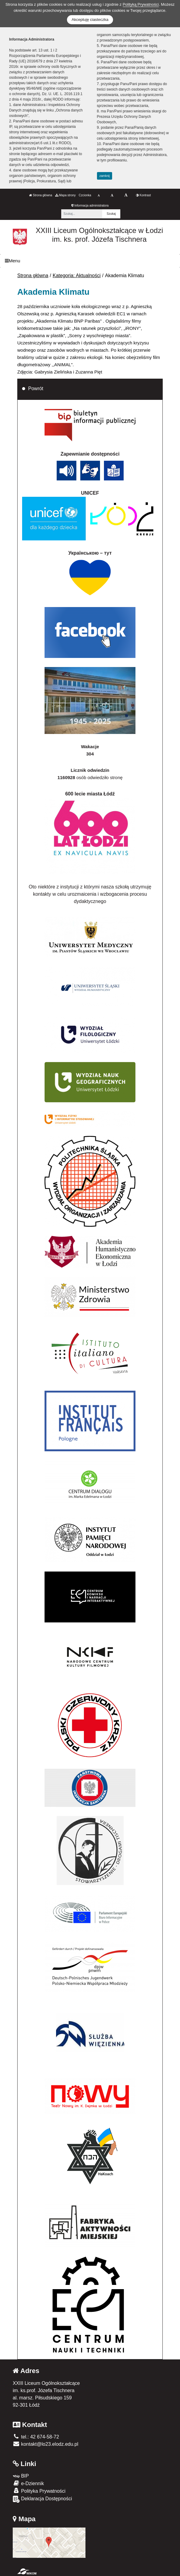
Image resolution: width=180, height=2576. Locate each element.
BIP (21, 2475)
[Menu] (90, 261)
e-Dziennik (28, 2483)
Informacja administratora (90, 205)
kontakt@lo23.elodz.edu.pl (45, 2444)
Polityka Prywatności (39, 2491)
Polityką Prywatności (141, 4)
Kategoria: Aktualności (77, 275)
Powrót (35, 388)
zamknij (104, 176)
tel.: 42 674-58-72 (36, 2436)
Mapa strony (65, 195)
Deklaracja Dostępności (42, 2499)
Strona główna (40, 195)
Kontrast (143, 195)
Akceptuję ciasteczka (90, 19)
